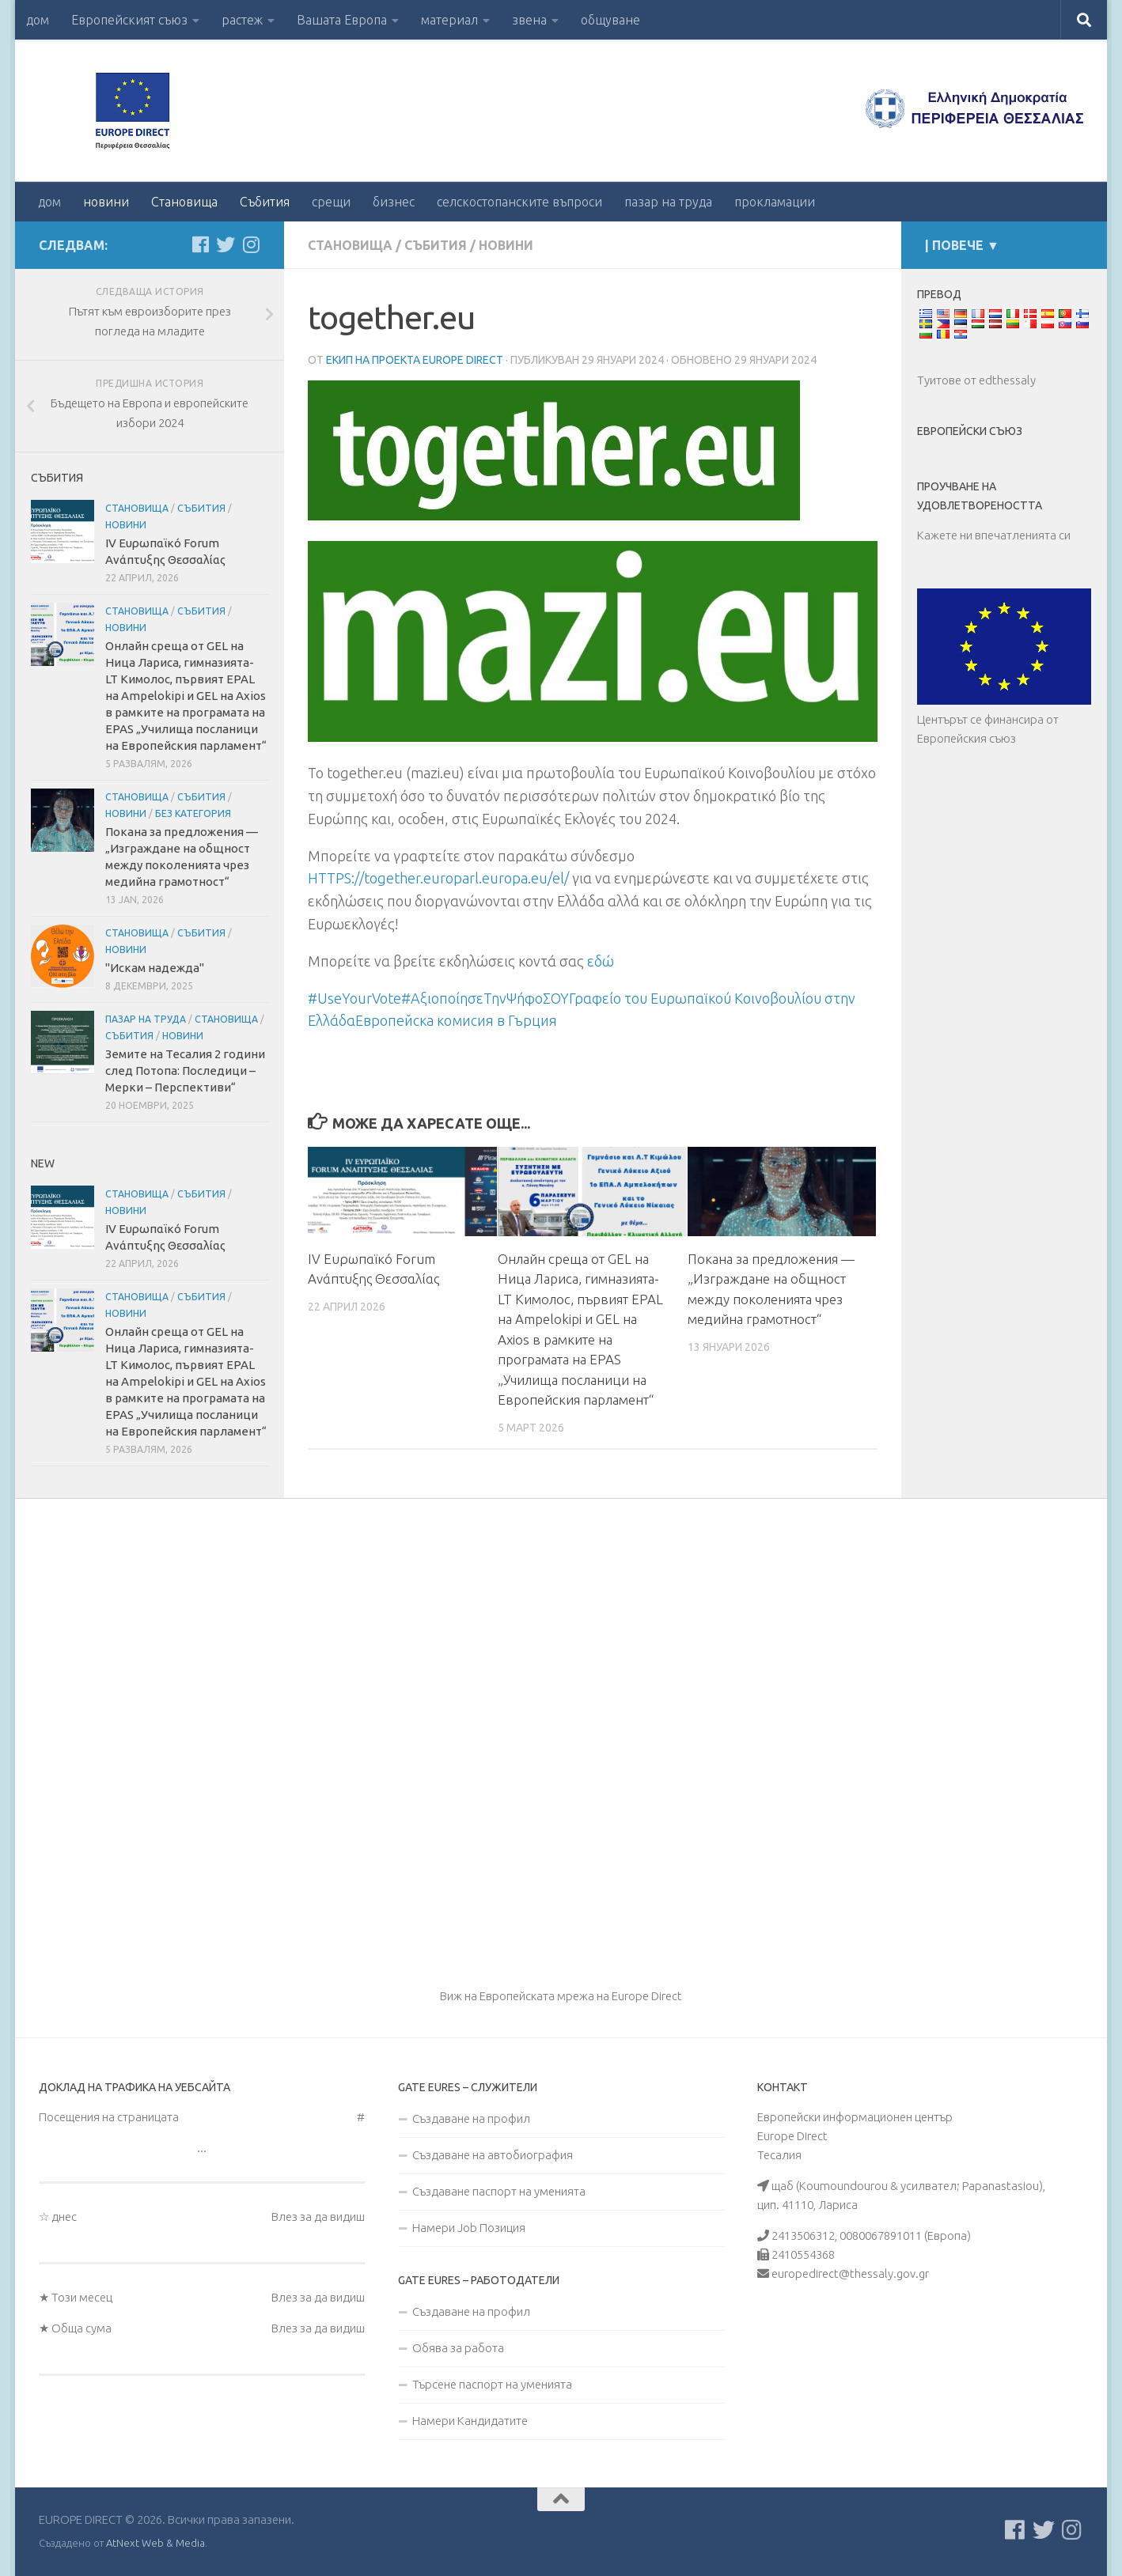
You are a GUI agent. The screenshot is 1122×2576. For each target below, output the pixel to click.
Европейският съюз (129, 20)
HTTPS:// (438, 878)
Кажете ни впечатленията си (994, 535)
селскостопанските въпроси (519, 202)
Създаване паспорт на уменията (499, 2191)
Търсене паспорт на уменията (492, 2384)
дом (37, 20)
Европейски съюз (969, 431)
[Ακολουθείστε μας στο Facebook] (200, 244)
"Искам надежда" (154, 967)
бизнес (394, 202)
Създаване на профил (471, 2118)
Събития (265, 202)
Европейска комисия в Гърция (456, 1020)
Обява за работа (458, 2348)
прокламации (774, 202)
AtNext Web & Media (155, 2542)
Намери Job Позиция (468, 2227)
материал (449, 20)
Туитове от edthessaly (976, 380)
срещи (331, 202)
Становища (184, 202)
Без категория (193, 813)
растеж (242, 20)
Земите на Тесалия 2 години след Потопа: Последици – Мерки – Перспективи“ (185, 1070)
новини (106, 202)
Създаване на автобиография (492, 2155)
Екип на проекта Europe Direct (414, 360)
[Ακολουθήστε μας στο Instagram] (250, 244)
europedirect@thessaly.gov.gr (850, 2273)
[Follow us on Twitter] (225, 244)
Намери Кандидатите (470, 2420)
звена (529, 20)
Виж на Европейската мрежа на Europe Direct (561, 1996)
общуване (610, 20)
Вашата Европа (342, 20)
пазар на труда (668, 202)
